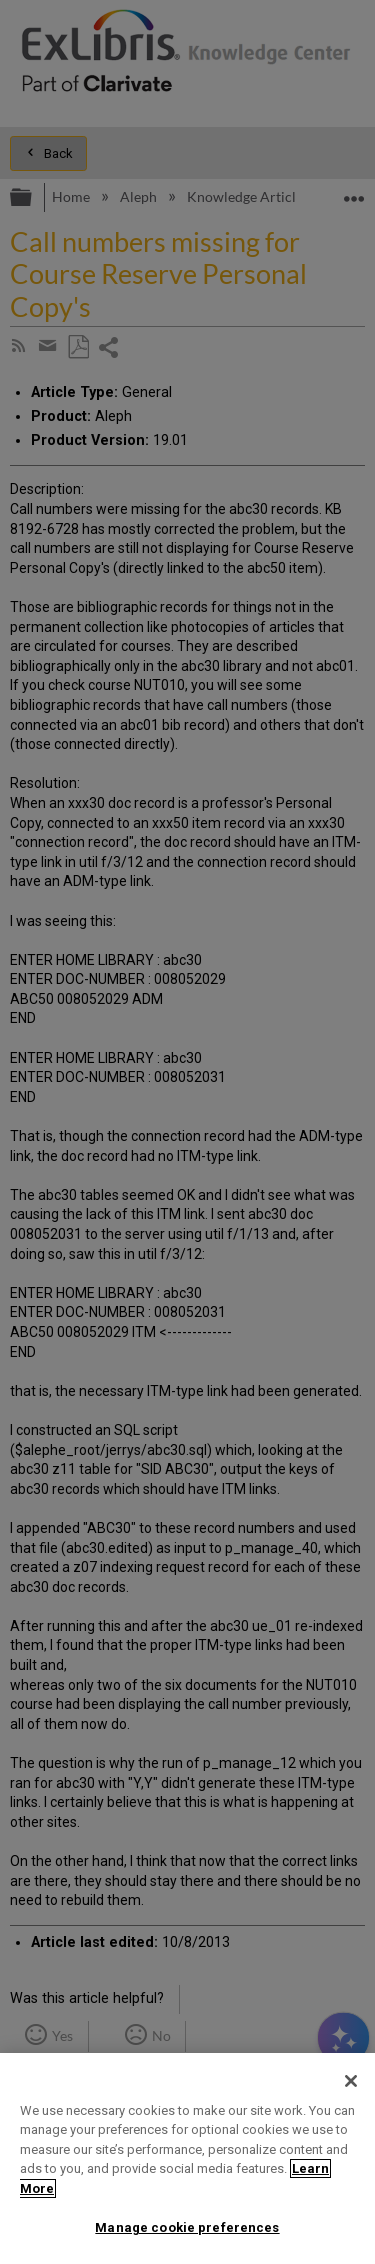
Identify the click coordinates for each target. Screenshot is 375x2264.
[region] (187, 2158)
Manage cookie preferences (187, 2227)
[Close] (351, 2081)
